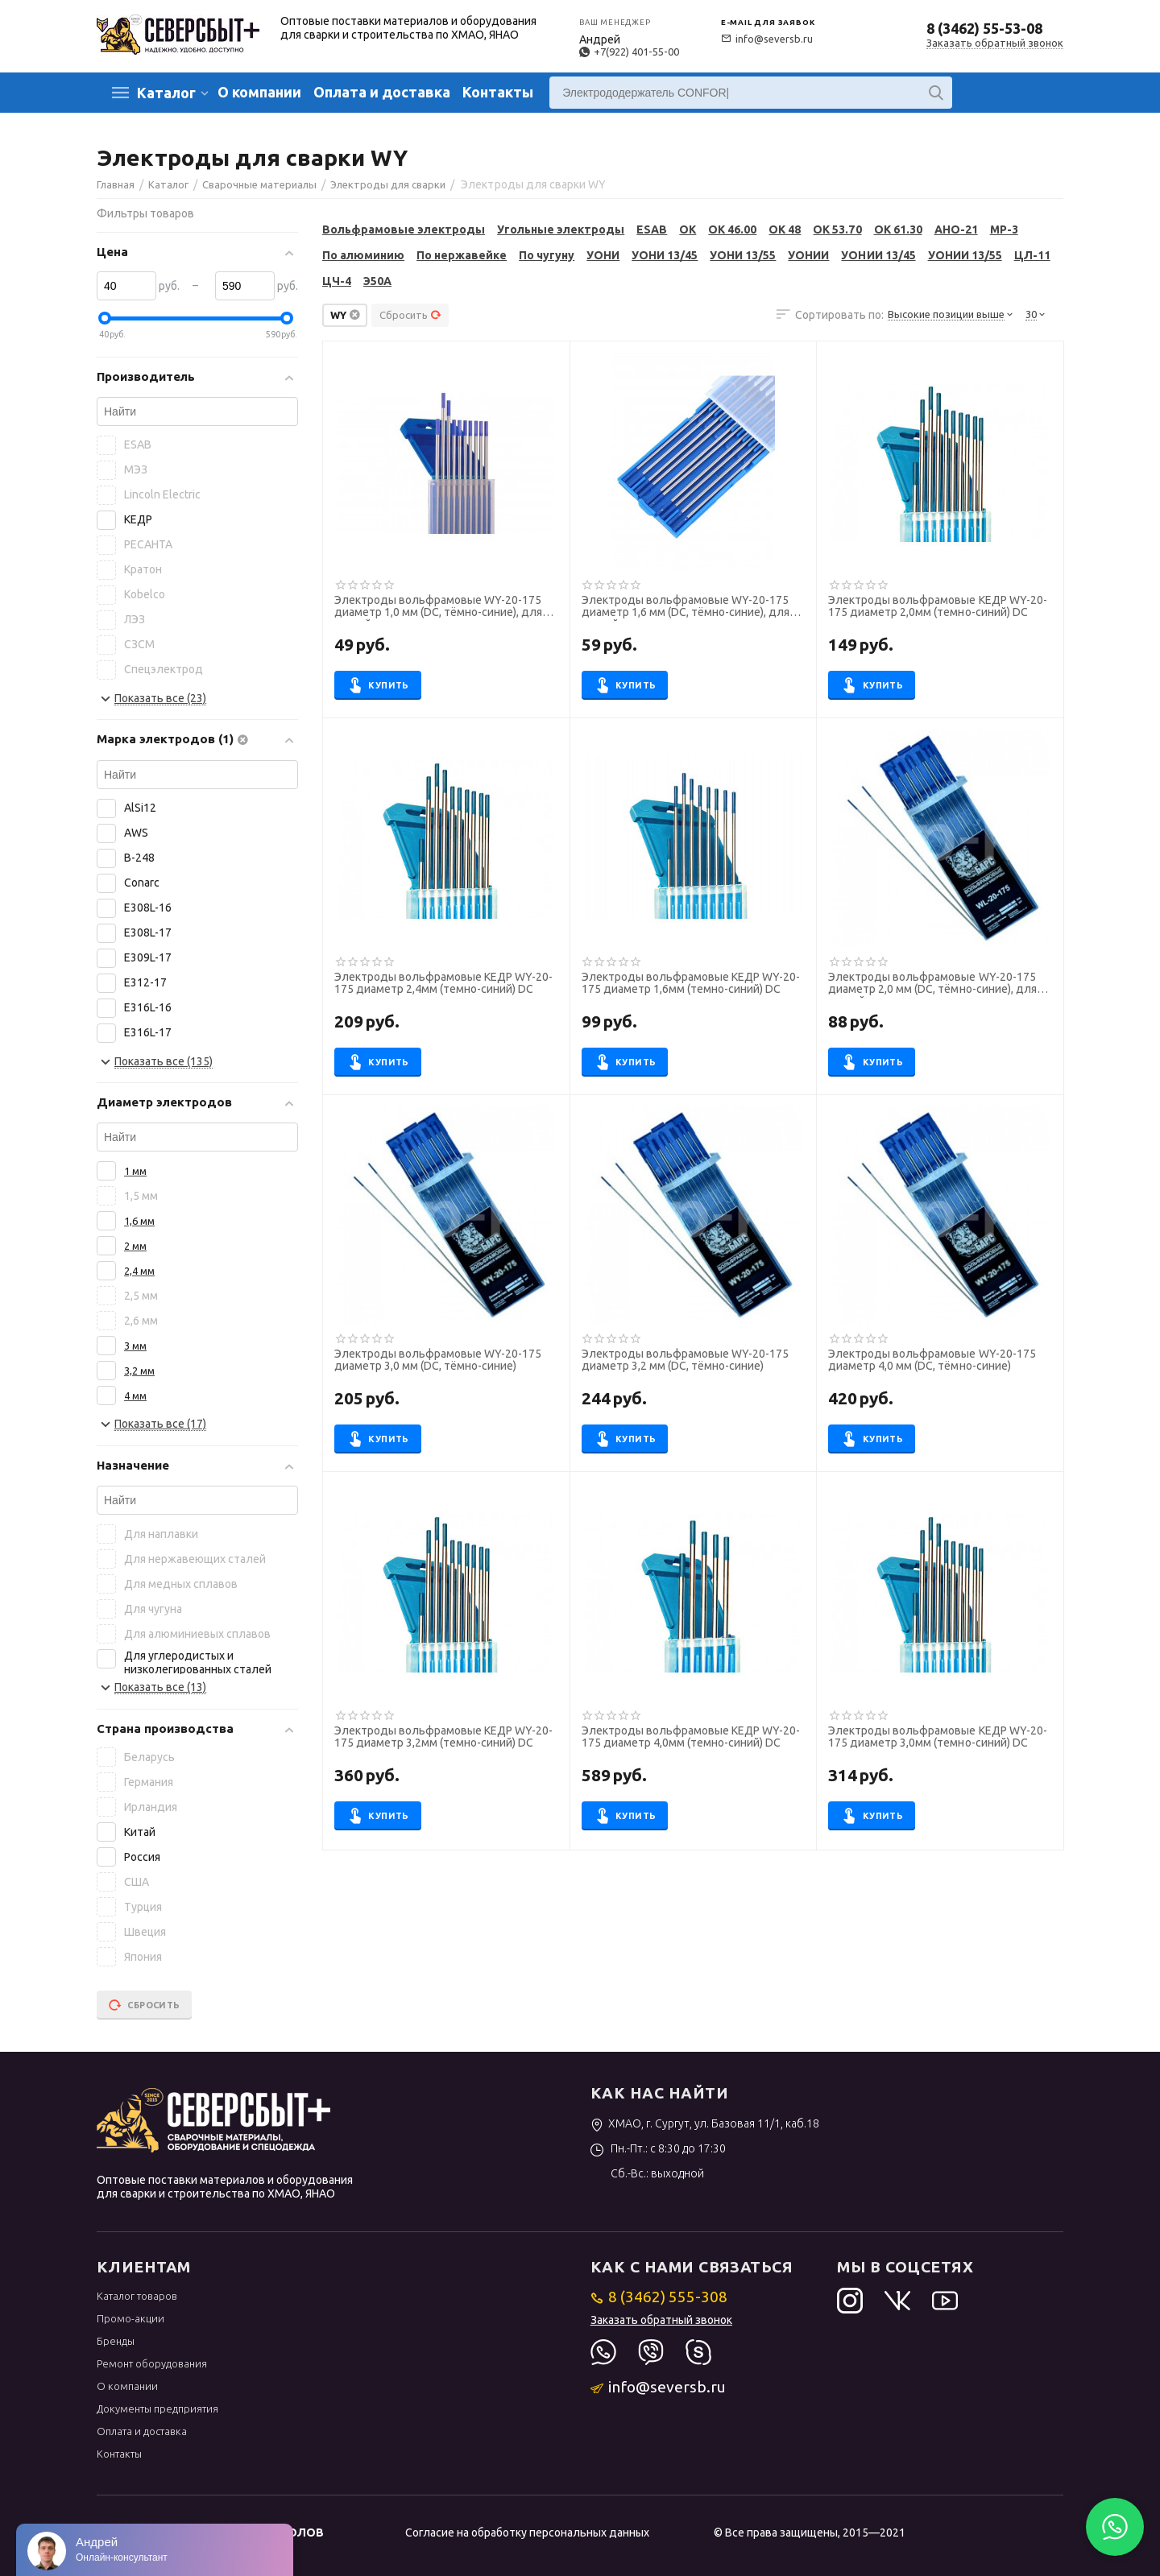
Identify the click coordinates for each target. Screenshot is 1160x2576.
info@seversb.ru (767, 38)
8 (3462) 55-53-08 (984, 28)
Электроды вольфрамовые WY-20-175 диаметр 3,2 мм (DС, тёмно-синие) (685, 1360)
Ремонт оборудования (152, 2363)
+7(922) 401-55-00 (629, 51)
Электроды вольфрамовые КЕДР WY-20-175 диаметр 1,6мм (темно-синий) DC (691, 983)
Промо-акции (130, 2318)
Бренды (116, 2341)
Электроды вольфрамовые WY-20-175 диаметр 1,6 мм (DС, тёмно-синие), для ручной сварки (685, 608)
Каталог (166, 92)
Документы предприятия (157, 2408)
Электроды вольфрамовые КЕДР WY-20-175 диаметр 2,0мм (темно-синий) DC (937, 606)
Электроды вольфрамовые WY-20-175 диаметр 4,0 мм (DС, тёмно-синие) (931, 1360)
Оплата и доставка (381, 92)
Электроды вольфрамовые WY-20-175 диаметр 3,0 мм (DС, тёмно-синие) (437, 1360)
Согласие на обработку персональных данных (527, 2532)
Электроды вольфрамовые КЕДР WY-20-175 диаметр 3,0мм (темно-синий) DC (937, 1737)
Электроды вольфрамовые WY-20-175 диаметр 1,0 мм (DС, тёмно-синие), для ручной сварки (438, 608)
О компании (259, 92)
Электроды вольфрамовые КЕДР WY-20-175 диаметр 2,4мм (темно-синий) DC (443, 983)
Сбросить (410, 314)
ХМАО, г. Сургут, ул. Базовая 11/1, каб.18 (705, 2123)
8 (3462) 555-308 (659, 2296)
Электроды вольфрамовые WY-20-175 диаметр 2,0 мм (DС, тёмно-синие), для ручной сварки (932, 985)
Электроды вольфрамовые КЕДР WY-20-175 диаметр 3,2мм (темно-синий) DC (443, 1737)
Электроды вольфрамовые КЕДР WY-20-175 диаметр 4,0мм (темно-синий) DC (691, 1737)
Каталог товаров (137, 2295)
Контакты (497, 92)
